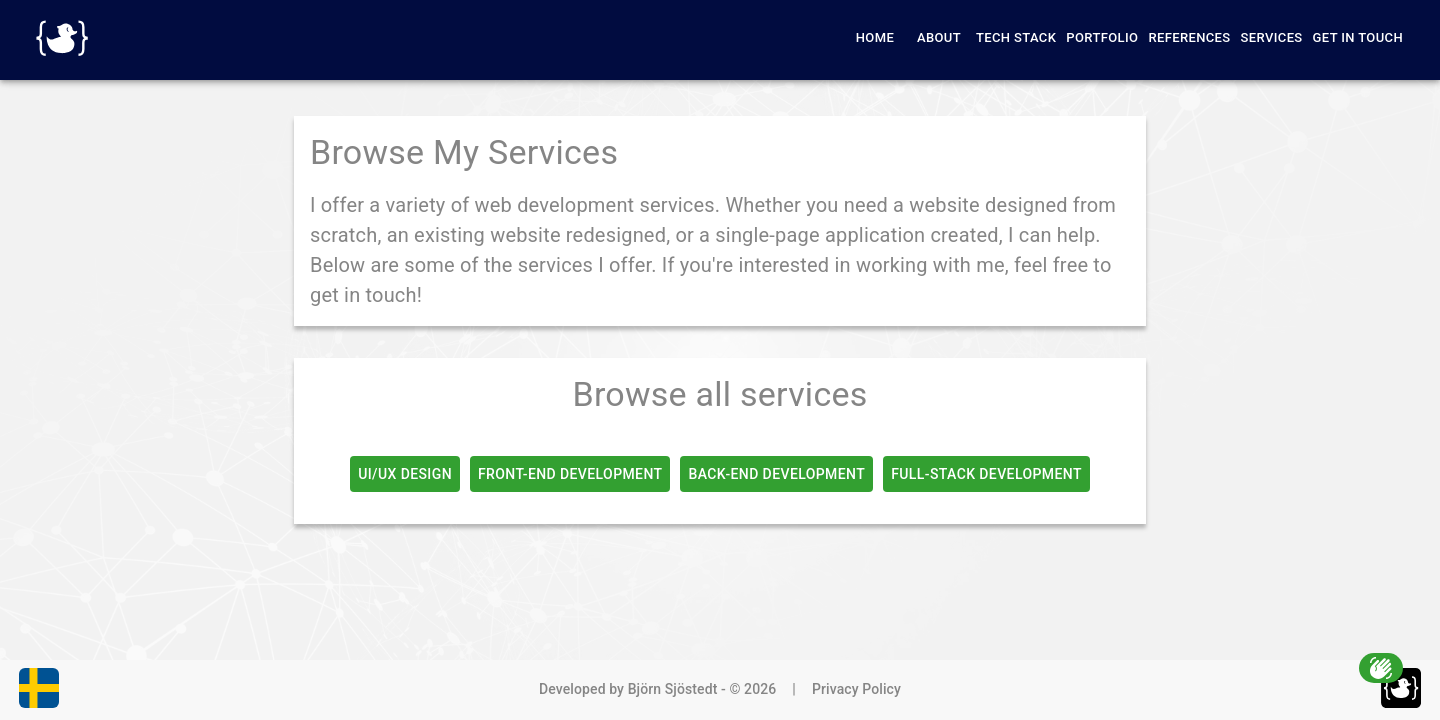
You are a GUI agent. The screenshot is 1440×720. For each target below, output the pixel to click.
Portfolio (1102, 37)
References (1189, 37)
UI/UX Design (405, 474)
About (939, 37)
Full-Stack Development (986, 474)
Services (1272, 37)
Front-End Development (570, 474)
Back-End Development (776, 474)
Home (875, 37)
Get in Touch (1358, 37)
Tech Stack (1016, 37)
